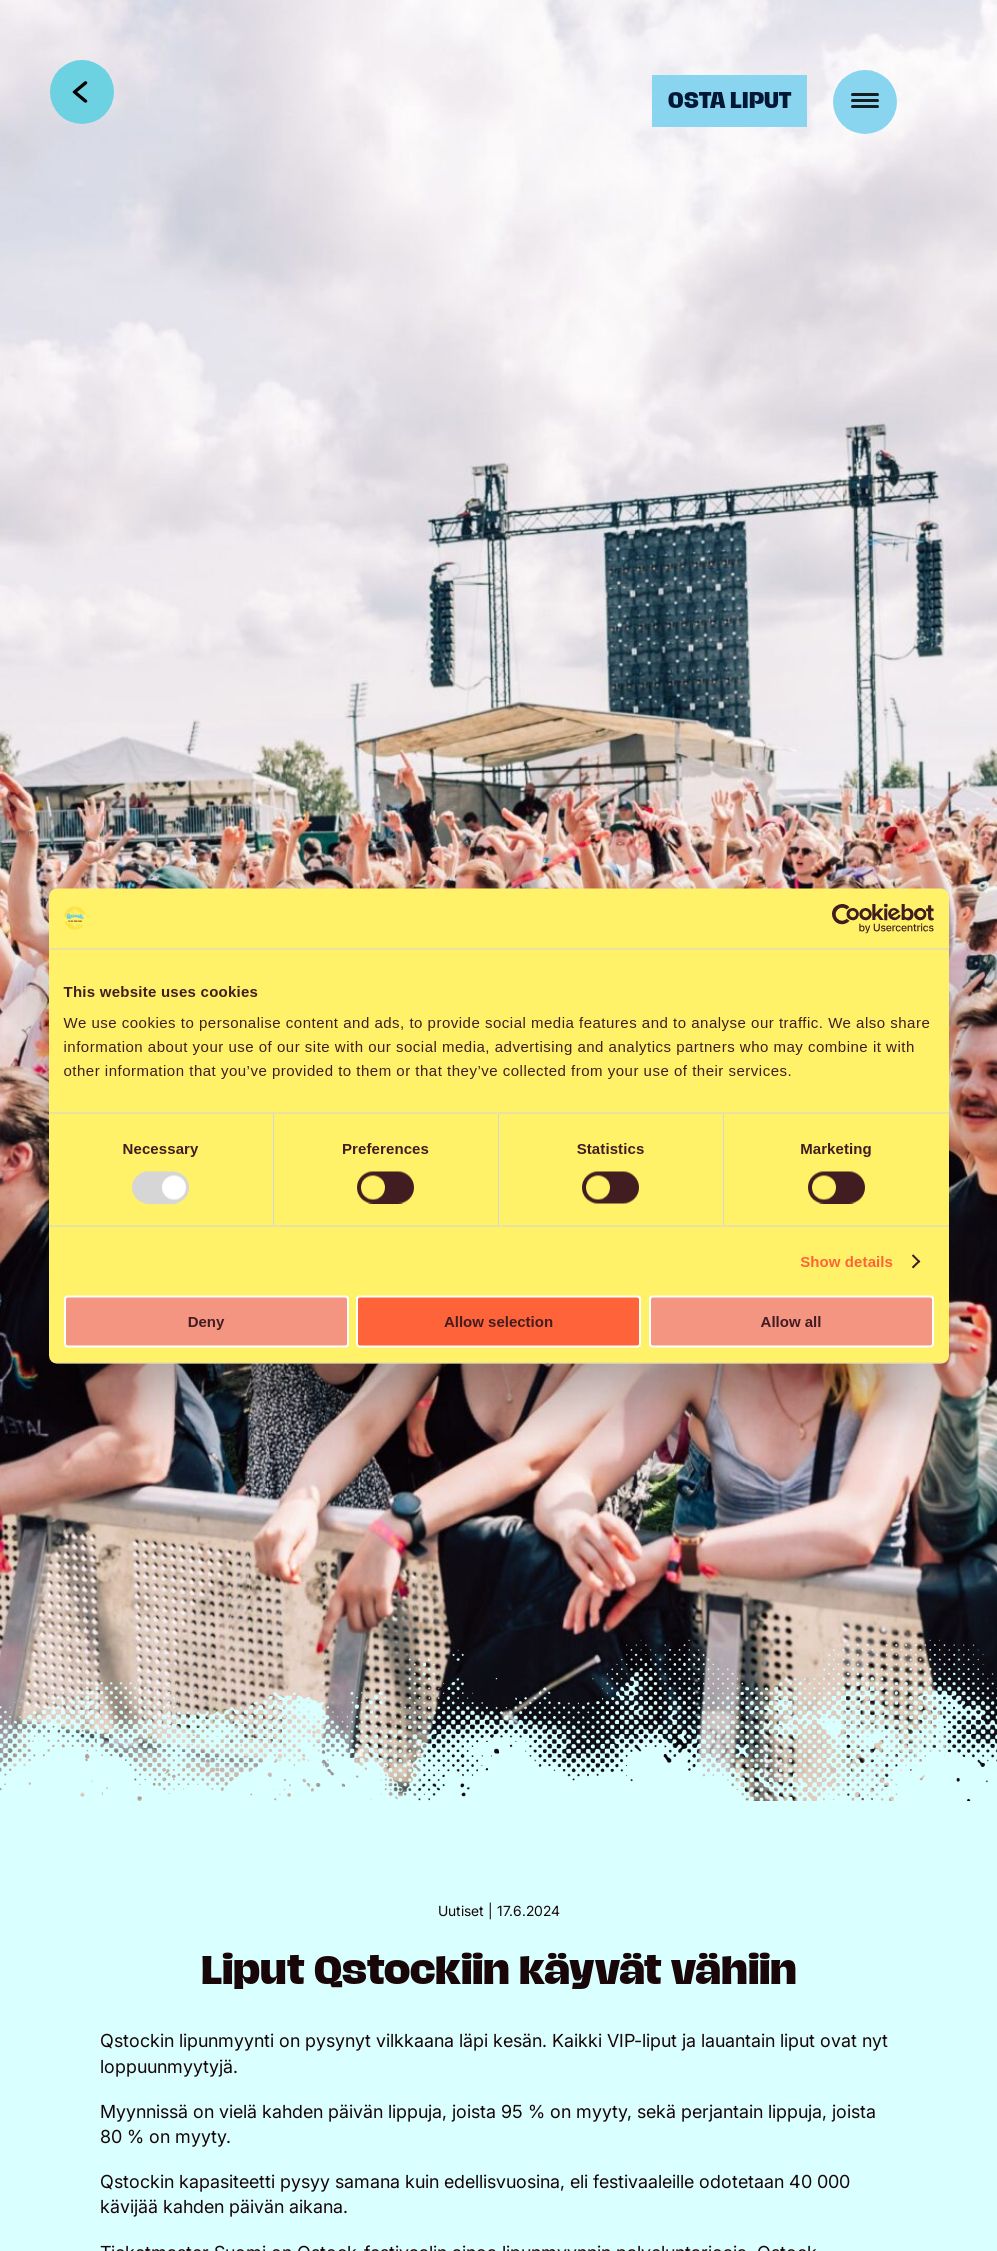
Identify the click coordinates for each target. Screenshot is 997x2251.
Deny (206, 1321)
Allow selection (498, 1321)
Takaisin (82, 92)
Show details (846, 1260)
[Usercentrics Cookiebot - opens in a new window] (846, 918)
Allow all (791, 1321)
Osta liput (729, 100)
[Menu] (865, 102)
